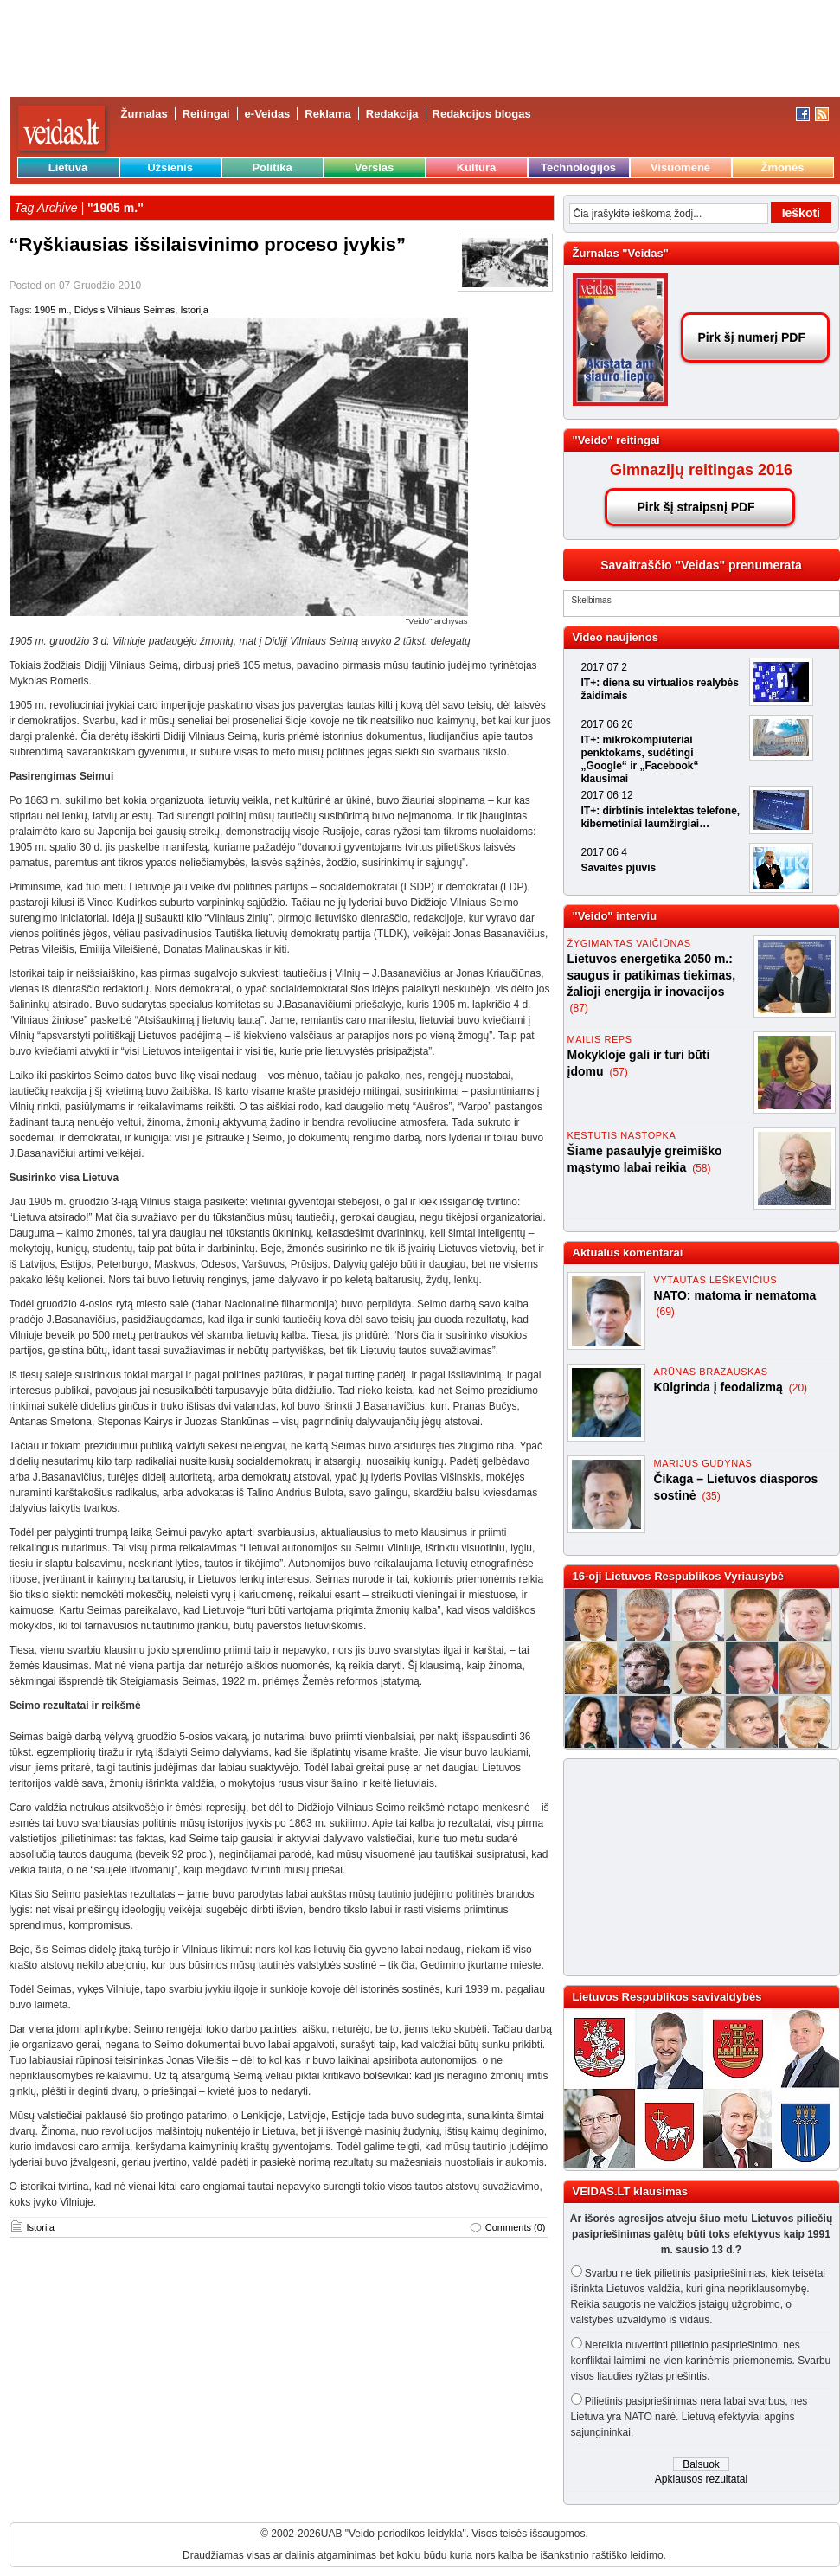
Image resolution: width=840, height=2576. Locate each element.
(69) (666, 1312)
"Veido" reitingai (616, 440)
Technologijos (578, 167)
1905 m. (52, 310)
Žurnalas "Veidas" (621, 253)
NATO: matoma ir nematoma (735, 1295)
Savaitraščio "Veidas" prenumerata (701, 565)
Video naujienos (615, 637)
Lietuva (68, 167)
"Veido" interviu (615, 915)
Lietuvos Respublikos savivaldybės (667, 1996)
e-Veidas (268, 113)
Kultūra (477, 167)
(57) (618, 1072)
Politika (272, 167)
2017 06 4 (604, 852)
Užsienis (170, 167)
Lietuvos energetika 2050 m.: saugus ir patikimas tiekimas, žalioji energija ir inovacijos (651, 975)
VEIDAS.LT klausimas (630, 2191)
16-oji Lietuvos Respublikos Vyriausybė (678, 1576)
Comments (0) (515, 2227)
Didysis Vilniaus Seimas (125, 310)
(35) (711, 1496)
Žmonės (783, 167)
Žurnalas (144, 113)
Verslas (374, 167)
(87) (579, 1008)
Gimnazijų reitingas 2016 (701, 470)
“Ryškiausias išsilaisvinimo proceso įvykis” (208, 244)
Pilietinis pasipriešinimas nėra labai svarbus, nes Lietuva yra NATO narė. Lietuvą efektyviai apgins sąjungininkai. (689, 2416)
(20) (798, 1388)
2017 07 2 (604, 667)
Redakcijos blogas (482, 113)
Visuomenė (680, 167)
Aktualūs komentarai (628, 1252)
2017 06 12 (607, 795)
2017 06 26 (607, 724)
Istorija (194, 310)
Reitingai (206, 113)
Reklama (327, 113)
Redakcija (392, 113)
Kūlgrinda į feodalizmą (720, 1387)
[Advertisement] (694, 1867)
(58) (701, 1168)
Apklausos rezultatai (701, 2479)
